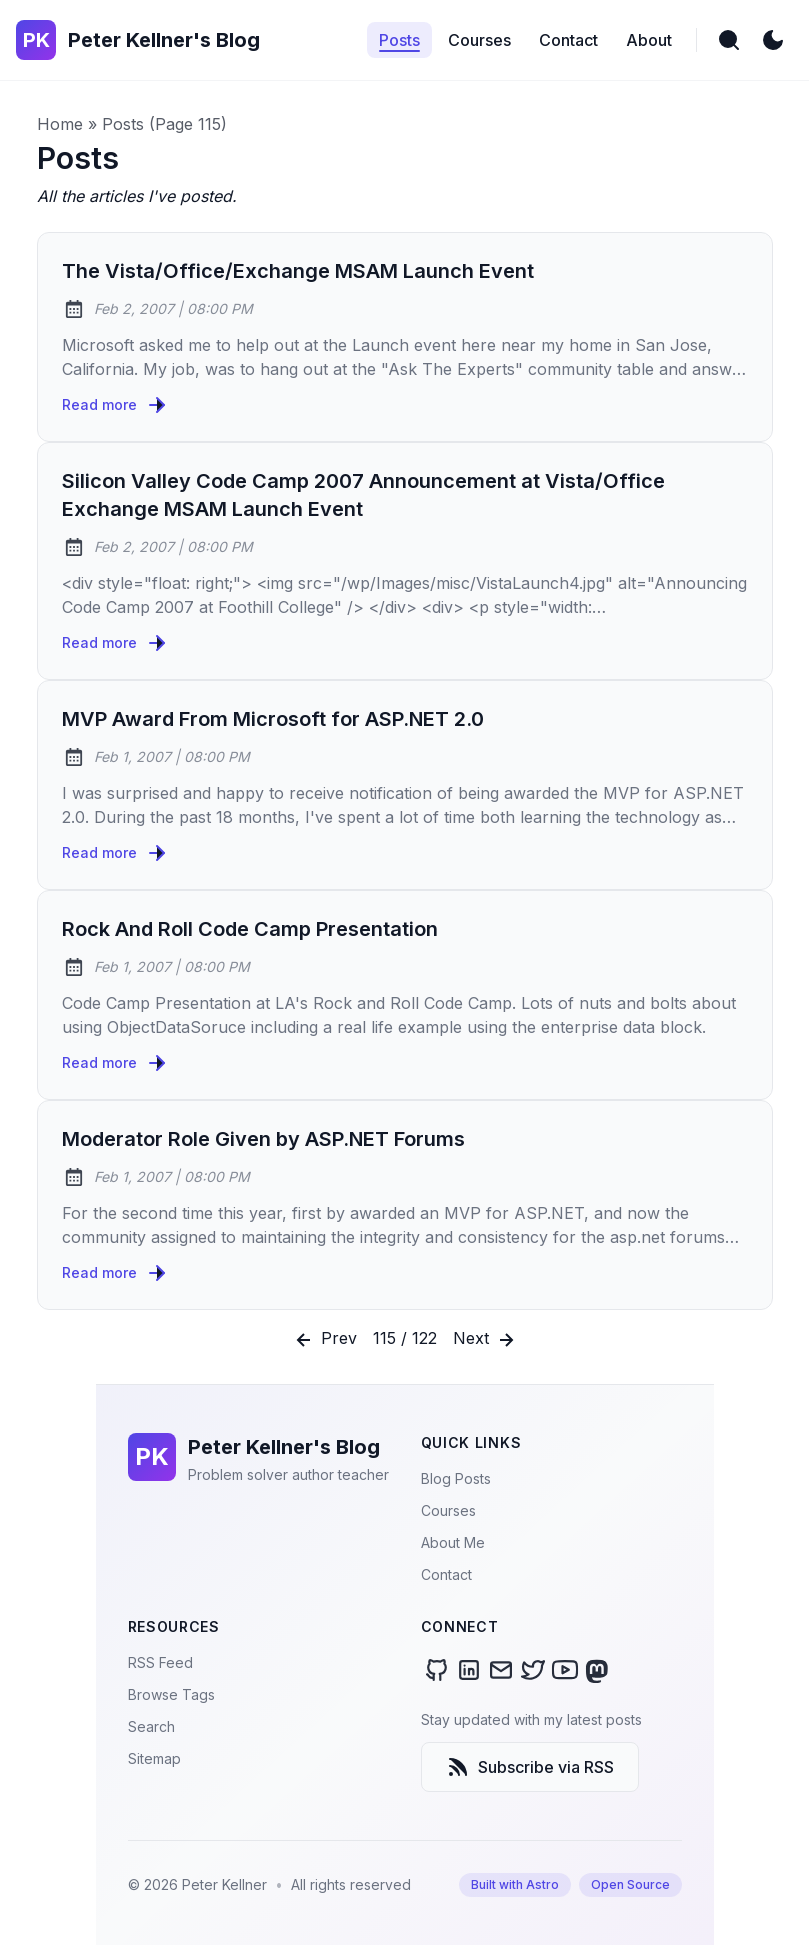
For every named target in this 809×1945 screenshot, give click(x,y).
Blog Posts (456, 1478)
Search (151, 1726)
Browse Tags (171, 1694)
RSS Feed (160, 1662)
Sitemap (154, 1758)
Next (485, 1340)
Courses (448, 1510)
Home (60, 124)
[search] (729, 40)
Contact (446, 1574)
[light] (773, 40)
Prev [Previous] (324, 1340)
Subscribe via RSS (530, 1767)
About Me (453, 1542)
